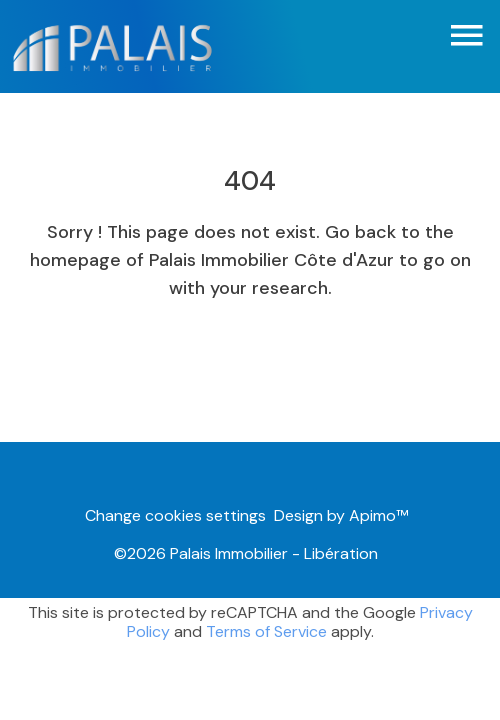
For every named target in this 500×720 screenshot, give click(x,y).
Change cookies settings (175, 515)
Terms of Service (266, 631)
